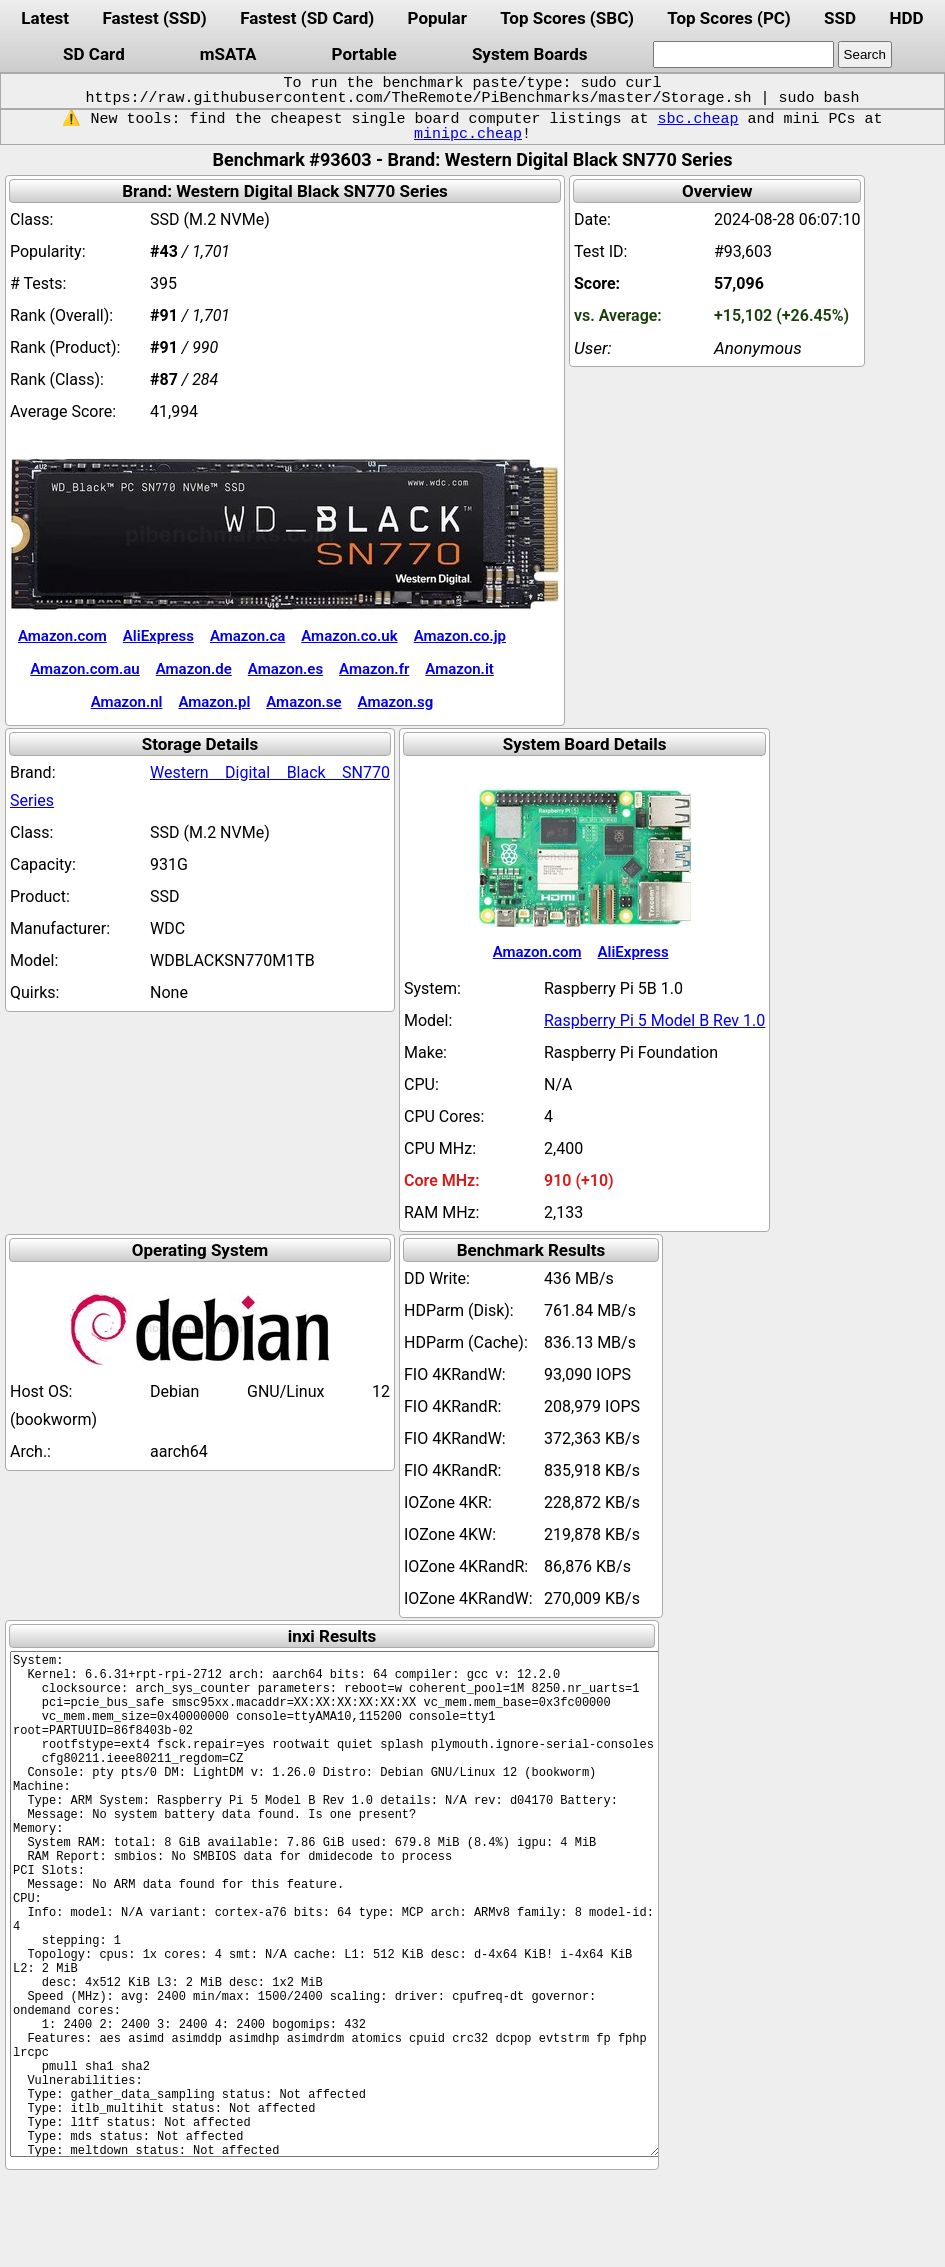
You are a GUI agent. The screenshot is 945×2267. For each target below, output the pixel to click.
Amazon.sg (396, 702)
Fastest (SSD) (154, 18)
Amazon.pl (214, 702)
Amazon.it (459, 669)
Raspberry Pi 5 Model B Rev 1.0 (654, 1020)
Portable (364, 54)
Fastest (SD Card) (307, 18)
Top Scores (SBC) (567, 18)
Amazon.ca (247, 636)
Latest (45, 18)
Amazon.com (62, 636)
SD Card (94, 54)
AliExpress (158, 636)
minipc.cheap (468, 134)
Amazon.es (285, 669)
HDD (906, 18)
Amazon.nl (127, 702)
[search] (743, 54)
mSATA (228, 54)
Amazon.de (194, 669)
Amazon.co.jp (460, 636)
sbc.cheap (697, 119)
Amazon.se (303, 702)
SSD (840, 18)
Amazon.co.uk (349, 636)
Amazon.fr (374, 669)
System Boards (530, 54)
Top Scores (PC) (728, 18)
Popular (437, 18)
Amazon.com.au (85, 669)
